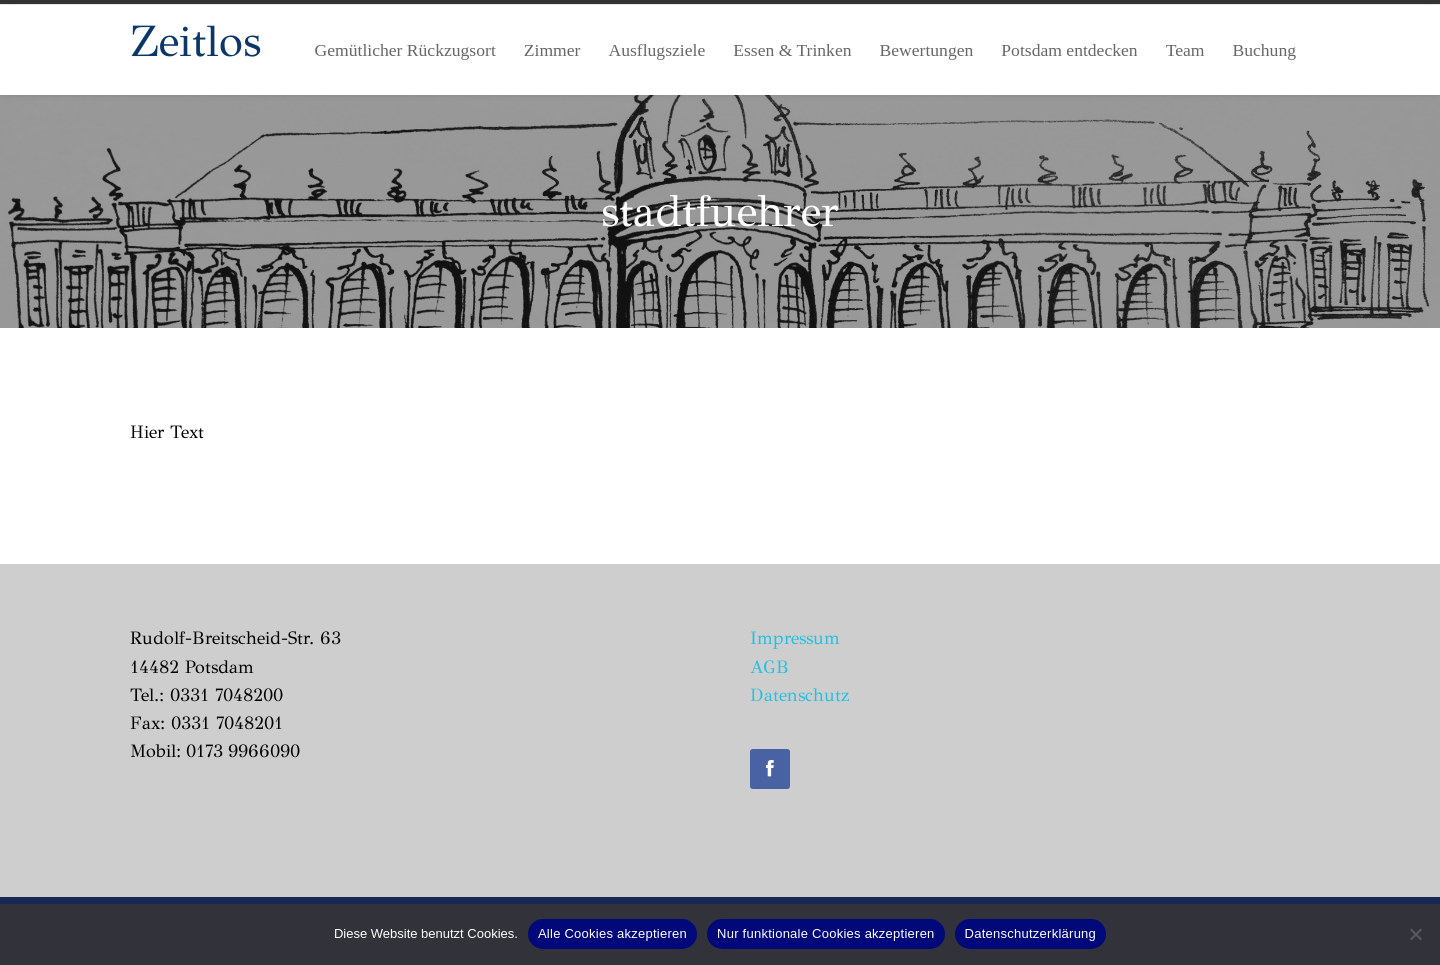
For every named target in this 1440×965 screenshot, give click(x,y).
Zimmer (552, 50)
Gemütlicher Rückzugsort (405, 50)
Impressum (795, 638)
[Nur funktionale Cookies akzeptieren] (1415, 934)
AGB (769, 667)
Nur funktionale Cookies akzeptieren (826, 933)
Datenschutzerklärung (1030, 933)
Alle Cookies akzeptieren (612, 933)
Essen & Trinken (792, 50)
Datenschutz (799, 695)
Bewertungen (927, 50)
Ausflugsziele (656, 50)
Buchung (1264, 50)
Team (1185, 50)
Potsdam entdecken (1069, 50)
